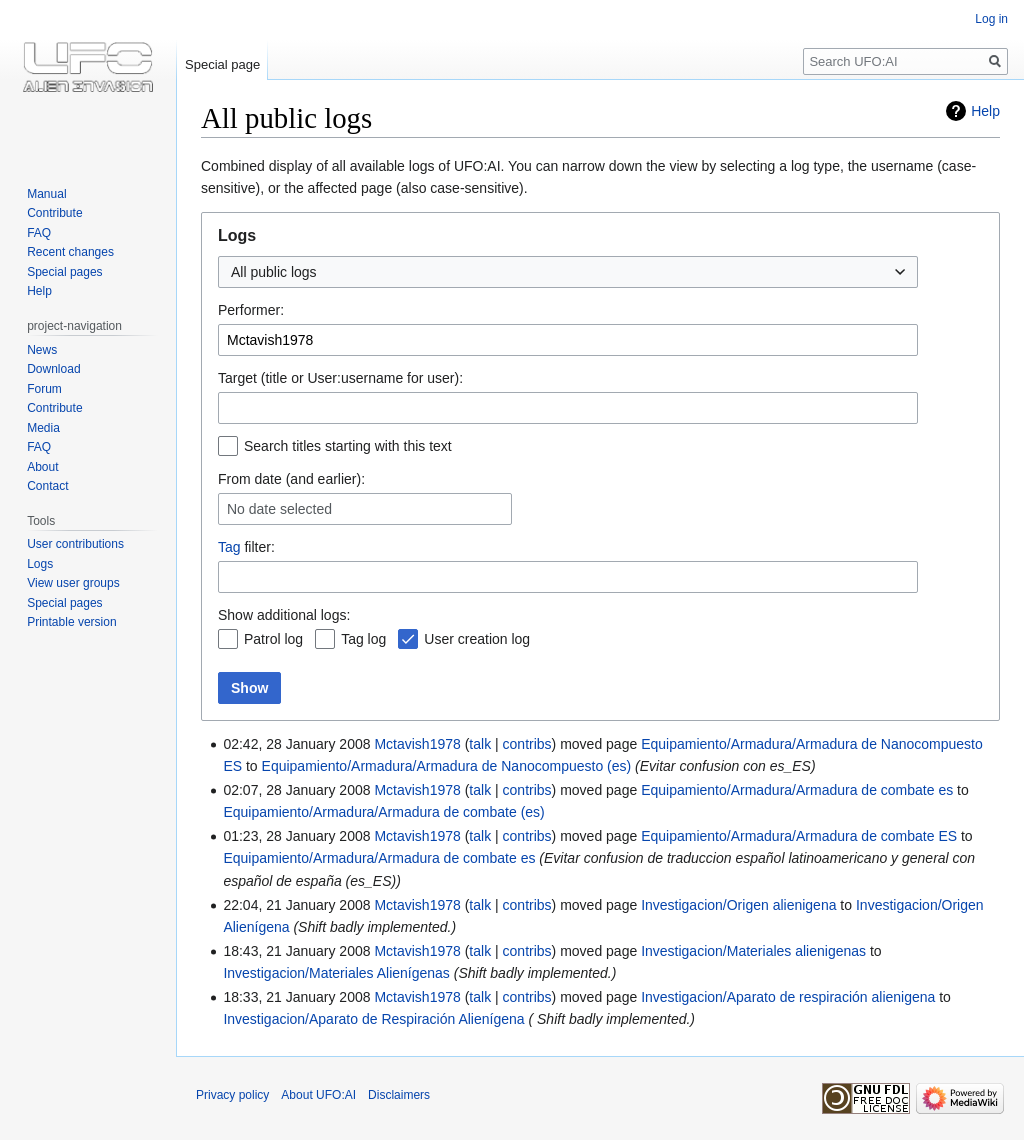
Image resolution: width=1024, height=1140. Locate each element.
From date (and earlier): (291, 479)
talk (480, 744)
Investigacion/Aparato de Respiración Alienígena (373, 1019)
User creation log (477, 639)
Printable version (71, 622)
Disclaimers (399, 1095)
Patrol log (273, 639)
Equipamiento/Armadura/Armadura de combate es (797, 790)
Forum (44, 389)
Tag (229, 547)
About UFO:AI (318, 1095)
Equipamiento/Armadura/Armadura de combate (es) (383, 812)
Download (53, 369)
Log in (991, 19)
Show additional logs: (284, 615)
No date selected (279, 509)
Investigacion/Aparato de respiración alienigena (788, 997)
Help (985, 111)
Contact (47, 486)
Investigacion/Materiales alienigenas (753, 951)
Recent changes (70, 252)
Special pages (64, 272)
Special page (222, 64)
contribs (527, 744)
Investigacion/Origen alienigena (738, 905)
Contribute (54, 213)
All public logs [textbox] (274, 272)
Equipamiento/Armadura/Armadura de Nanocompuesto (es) (447, 766)
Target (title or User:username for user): (340, 378)
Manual (46, 194)
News (42, 350)
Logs (40, 564)
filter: (246, 547)
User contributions (75, 544)
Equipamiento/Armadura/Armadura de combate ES (799, 836)
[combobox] (568, 272)
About (42, 467)
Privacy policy (232, 1095)
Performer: (251, 310)
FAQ (39, 233)
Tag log (363, 639)
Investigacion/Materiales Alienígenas (336, 973)
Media (43, 428)
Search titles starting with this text (348, 446)
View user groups (73, 583)
